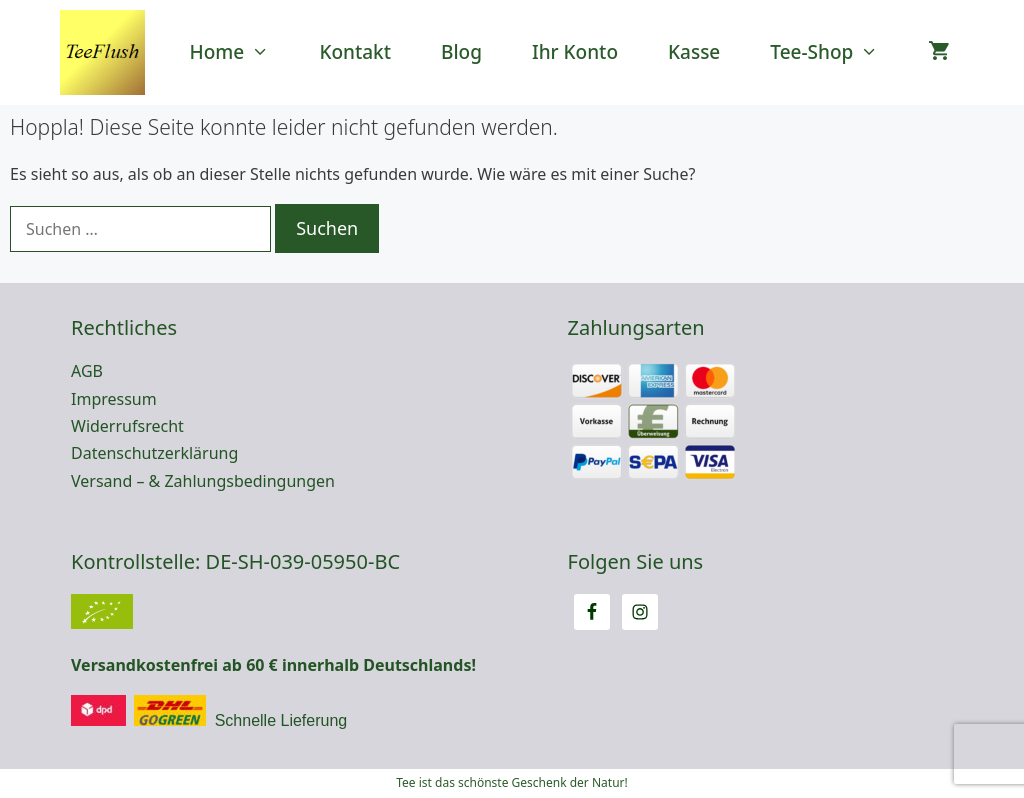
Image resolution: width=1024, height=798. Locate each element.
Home (242, 52)
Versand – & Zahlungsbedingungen (203, 481)
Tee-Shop (836, 52)
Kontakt (355, 52)
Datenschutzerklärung (154, 453)
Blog (461, 52)
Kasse (694, 52)
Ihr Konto (575, 52)
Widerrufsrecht (127, 426)
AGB (87, 371)
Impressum (114, 399)
